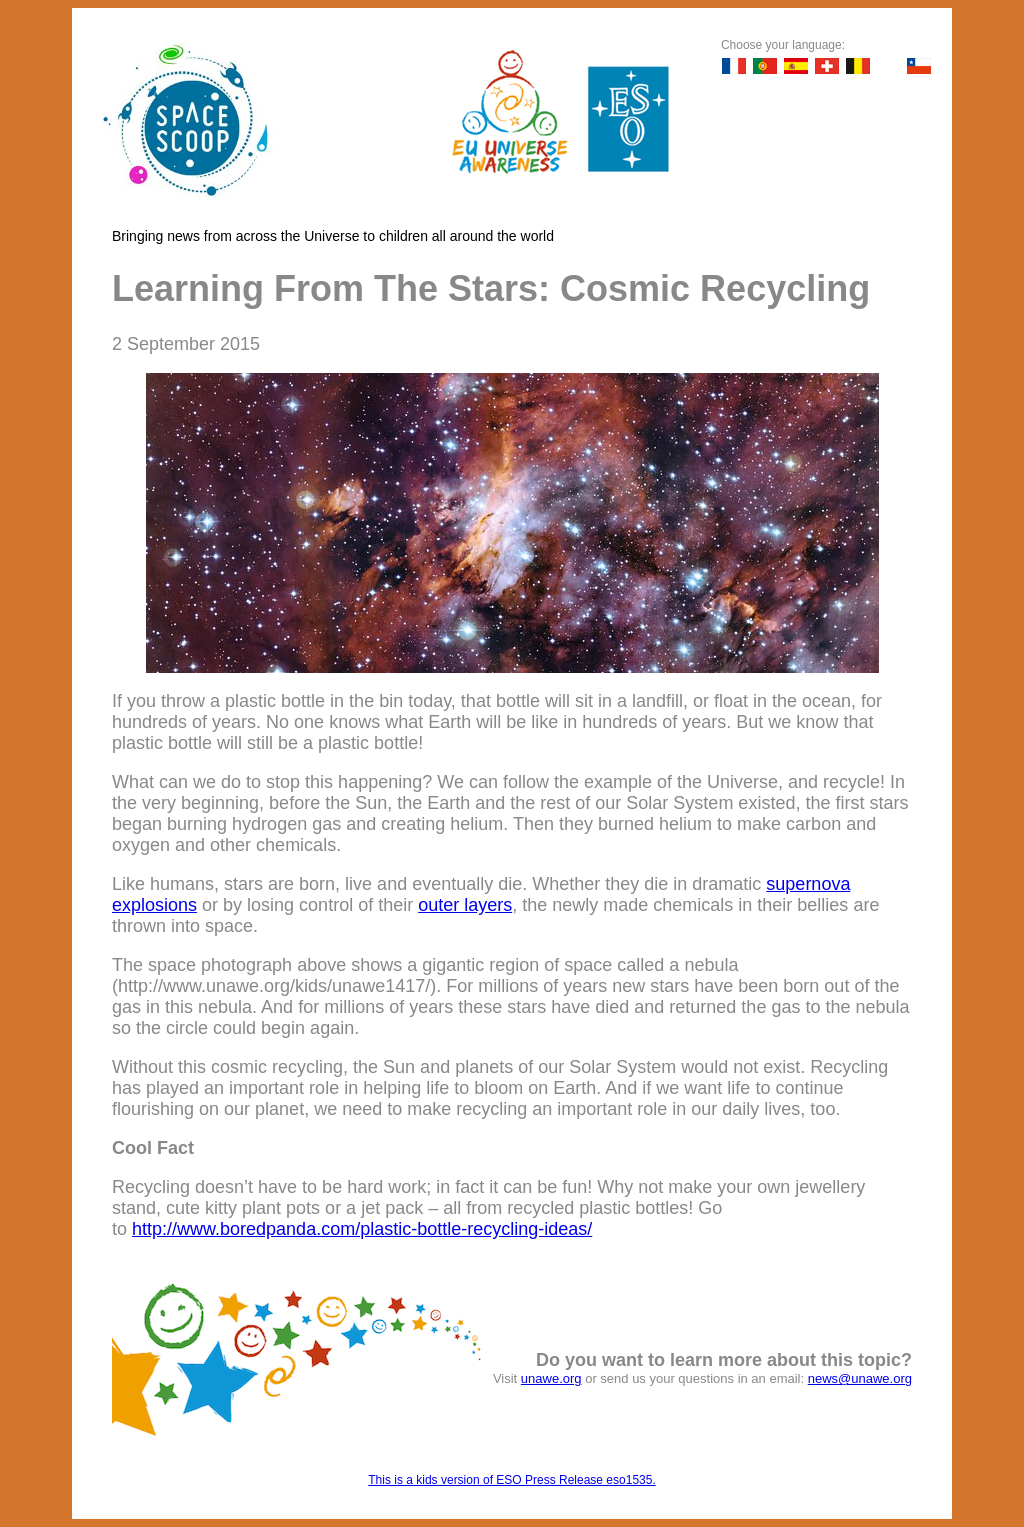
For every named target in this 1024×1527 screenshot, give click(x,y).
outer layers (465, 905)
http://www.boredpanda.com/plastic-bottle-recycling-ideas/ (362, 1229)
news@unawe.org (860, 1378)
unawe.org (551, 1378)
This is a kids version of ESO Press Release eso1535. (511, 1480)
